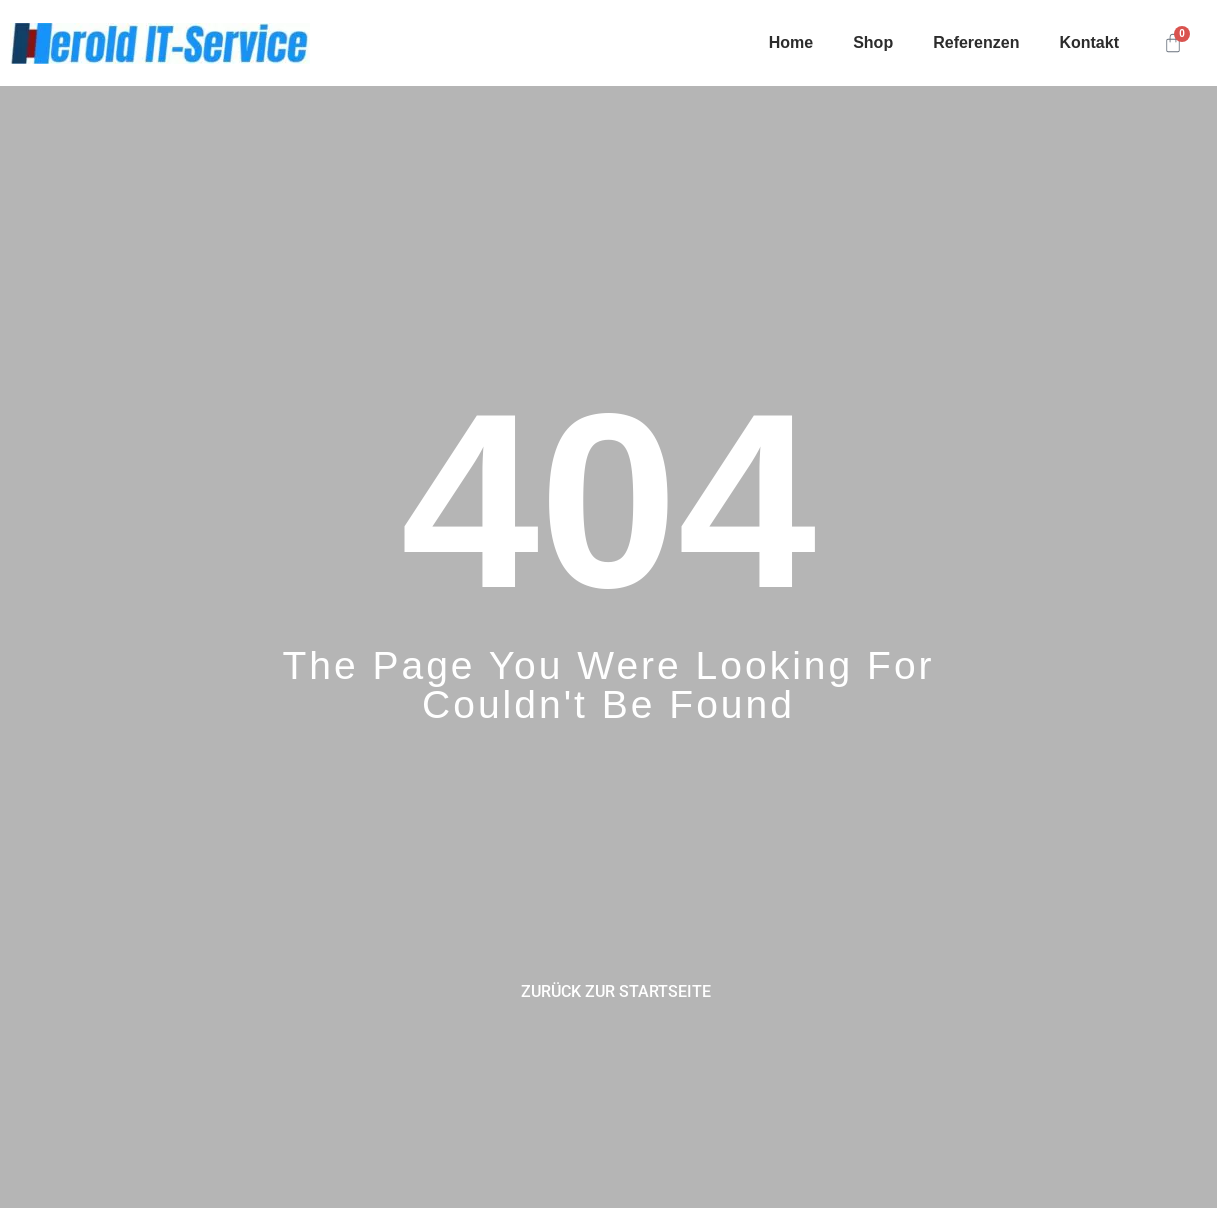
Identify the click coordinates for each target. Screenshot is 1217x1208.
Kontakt (1089, 42)
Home (791, 42)
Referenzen (976, 42)
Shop (873, 42)
